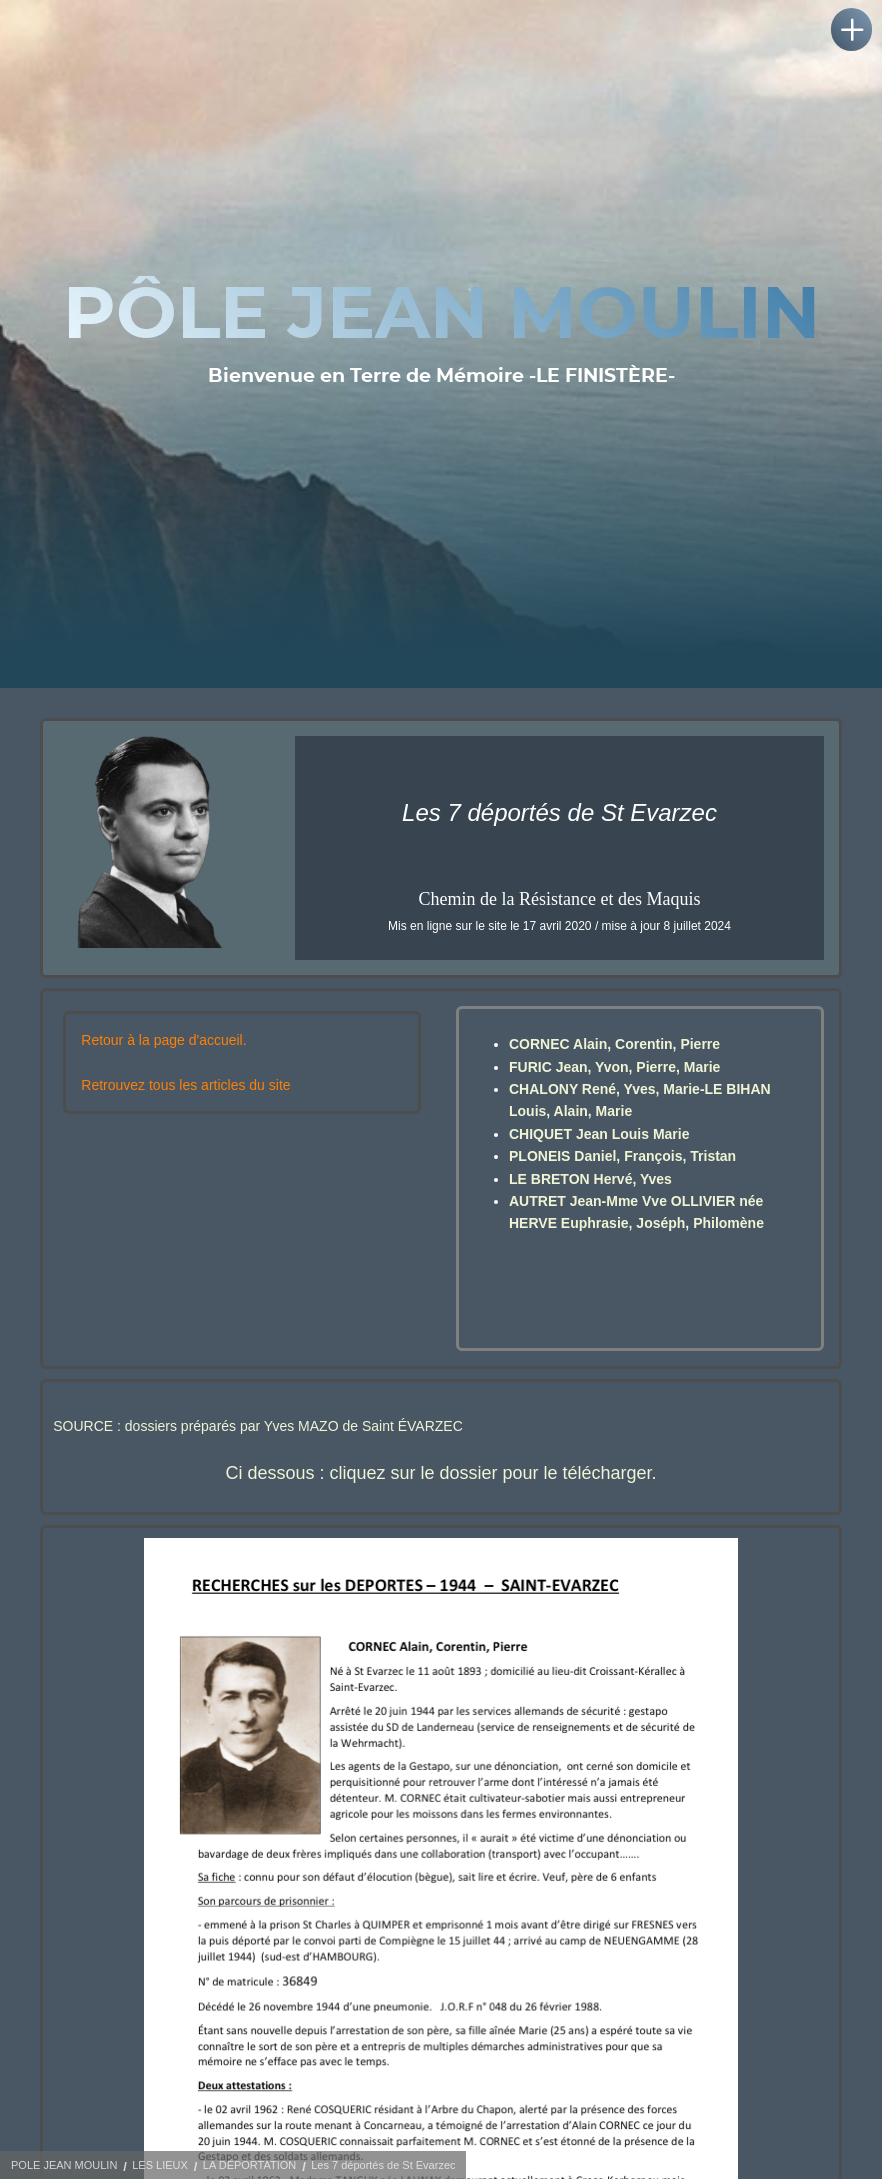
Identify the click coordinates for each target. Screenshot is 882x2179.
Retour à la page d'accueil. (163, 1141)
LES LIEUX (160, 2165)
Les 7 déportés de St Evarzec (383, 2165)
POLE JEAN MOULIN (64, 2165)
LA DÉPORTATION (250, 2165)
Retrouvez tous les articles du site (185, 1186)
